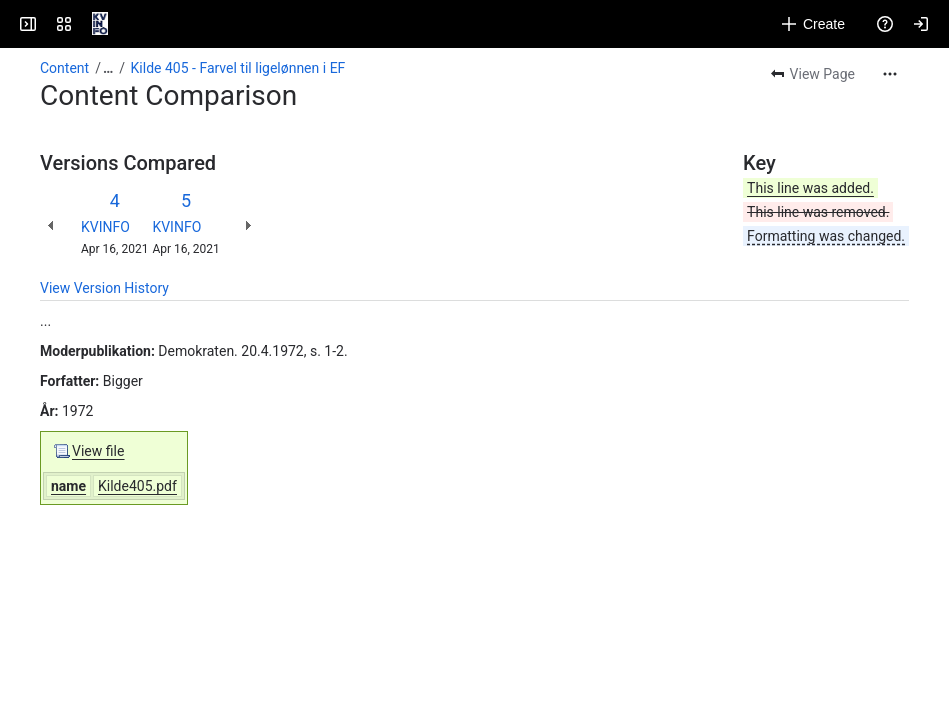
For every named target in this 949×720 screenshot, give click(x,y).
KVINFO (105, 227)
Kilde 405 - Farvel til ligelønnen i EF (238, 68)
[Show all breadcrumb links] (108, 68)
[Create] (813, 24)
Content (64, 68)
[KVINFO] (100, 24)
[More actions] (890, 74)
